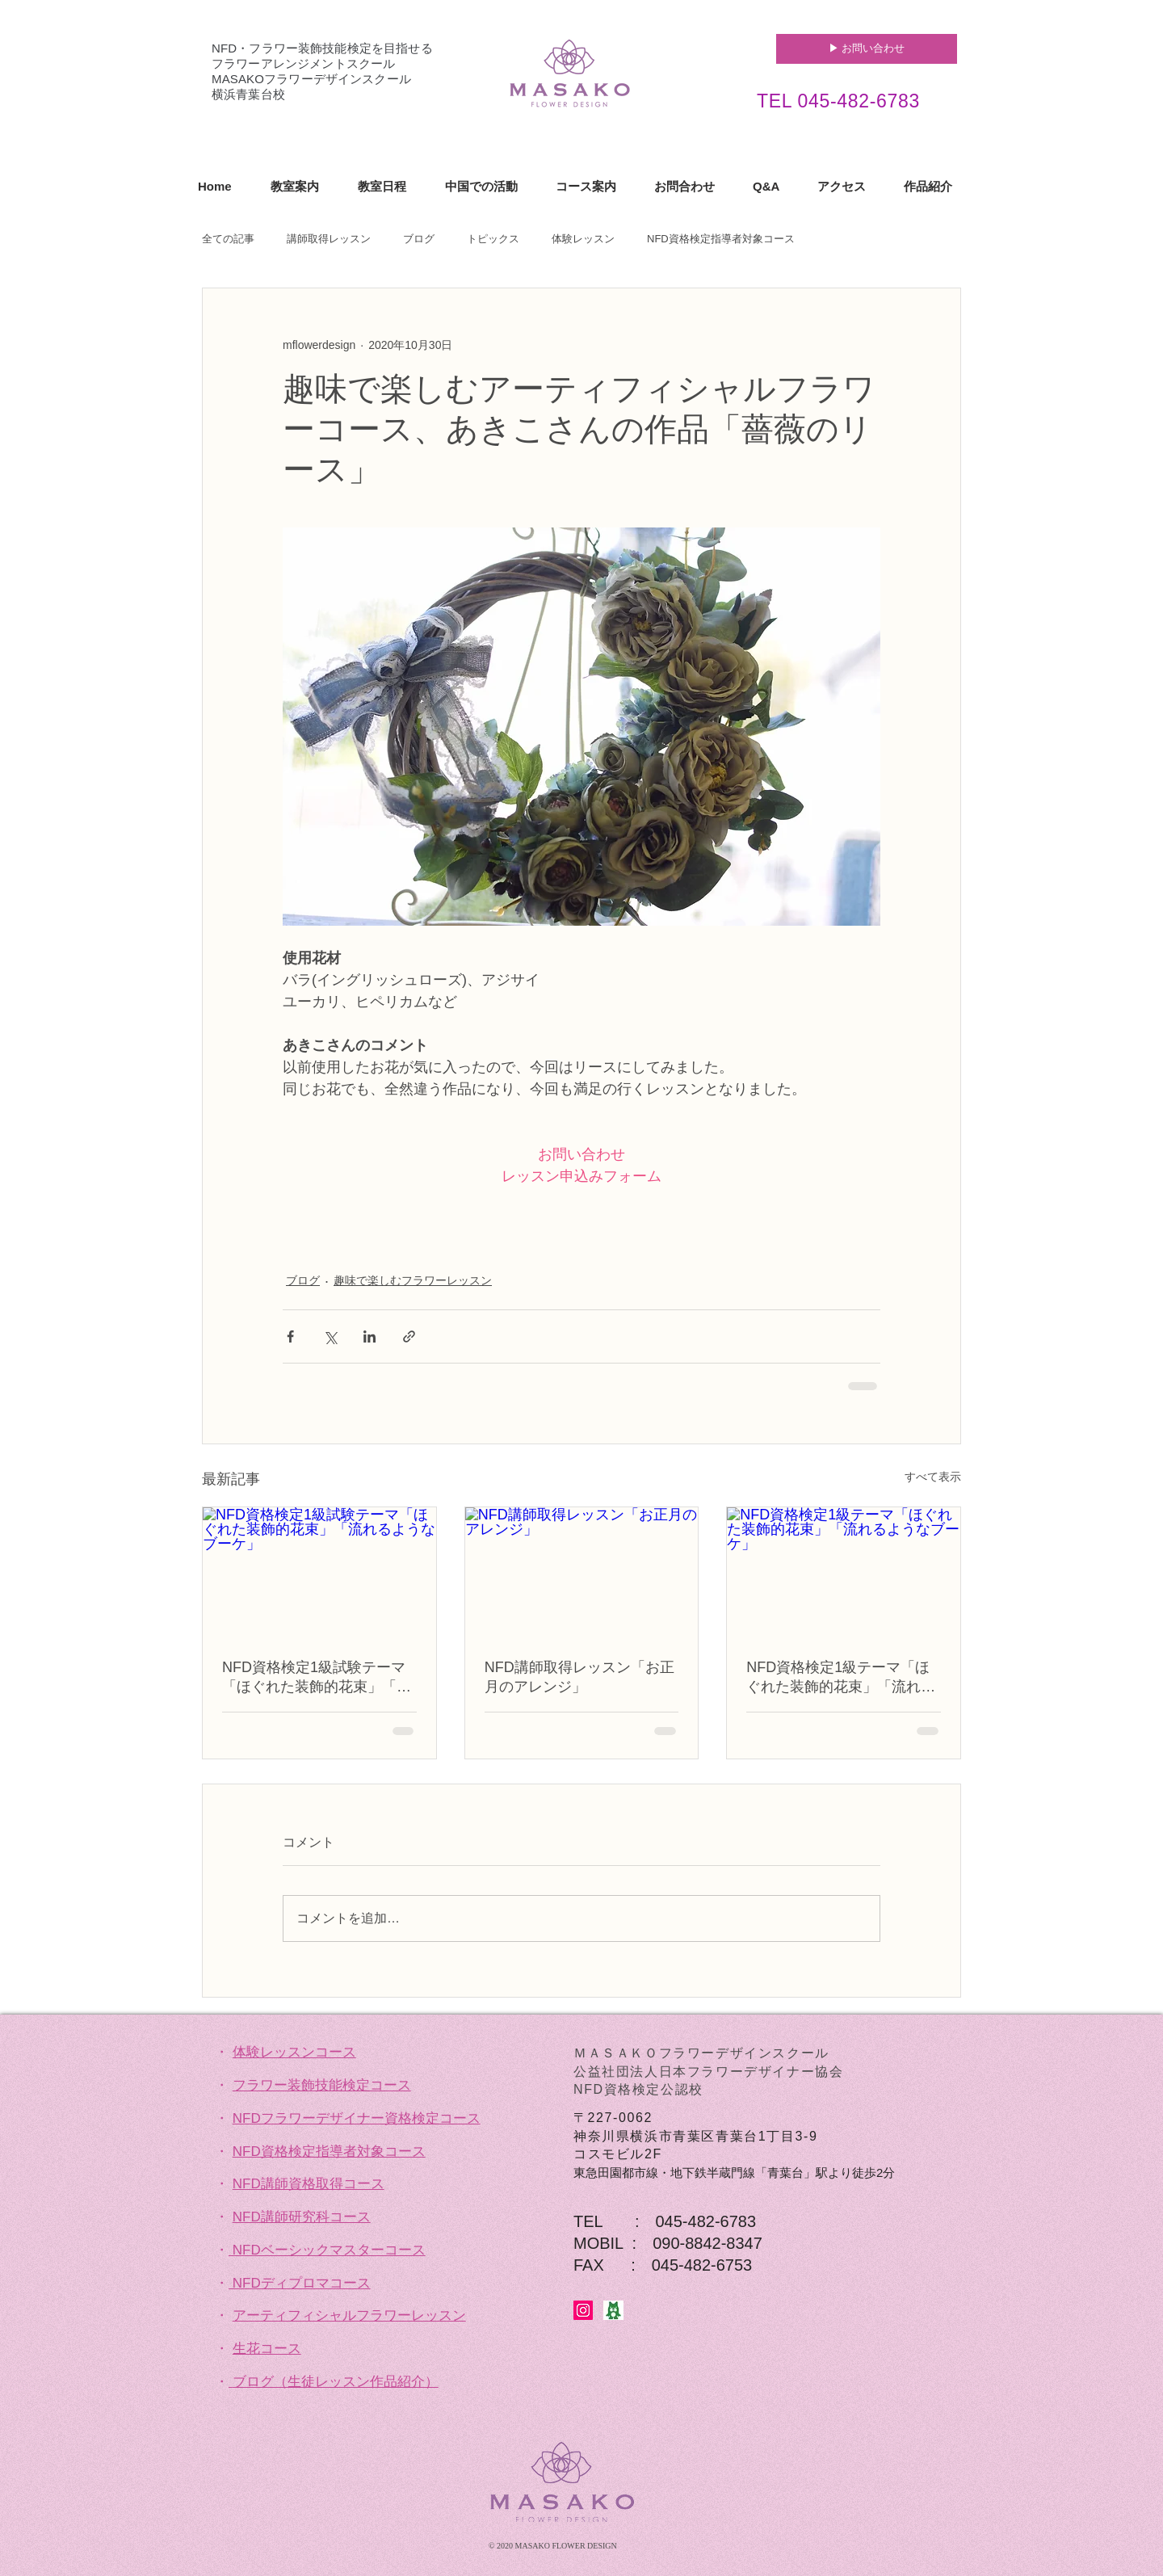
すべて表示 (933, 1476)
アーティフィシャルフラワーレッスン (349, 2315)
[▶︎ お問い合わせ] (866, 49)
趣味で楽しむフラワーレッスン (413, 1280)
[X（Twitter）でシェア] (330, 1336)
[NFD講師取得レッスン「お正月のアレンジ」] (582, 1572)
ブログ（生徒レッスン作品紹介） (336, 2381)
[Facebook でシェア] (290, 1336)
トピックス (493, 239)
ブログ (419, 239)
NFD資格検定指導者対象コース (721, 239)
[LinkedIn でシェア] (369, 1336)
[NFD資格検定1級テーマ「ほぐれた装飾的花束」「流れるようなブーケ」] (843, 1572)
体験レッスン (583, 239)
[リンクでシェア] (409, 1336)
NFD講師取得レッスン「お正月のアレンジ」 (579, 1677)
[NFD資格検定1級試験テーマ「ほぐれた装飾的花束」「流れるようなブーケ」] (319, 1572)
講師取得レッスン (329, 239)
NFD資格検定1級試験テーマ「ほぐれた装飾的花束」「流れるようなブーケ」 (316, 1677)
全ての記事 (228, 239)
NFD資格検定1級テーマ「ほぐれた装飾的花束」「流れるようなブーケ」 (840, 1677)
